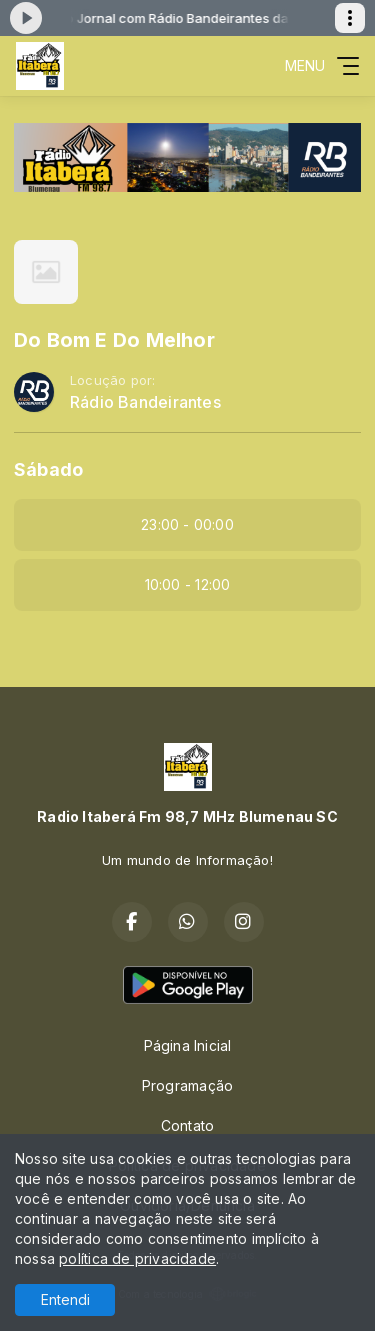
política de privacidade (137, 1258)
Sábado (48, 469)
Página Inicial (188, 1045)
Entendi (65, 1299)
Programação (187, 1085)
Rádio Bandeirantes (145, 402)
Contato (187, 1125)
